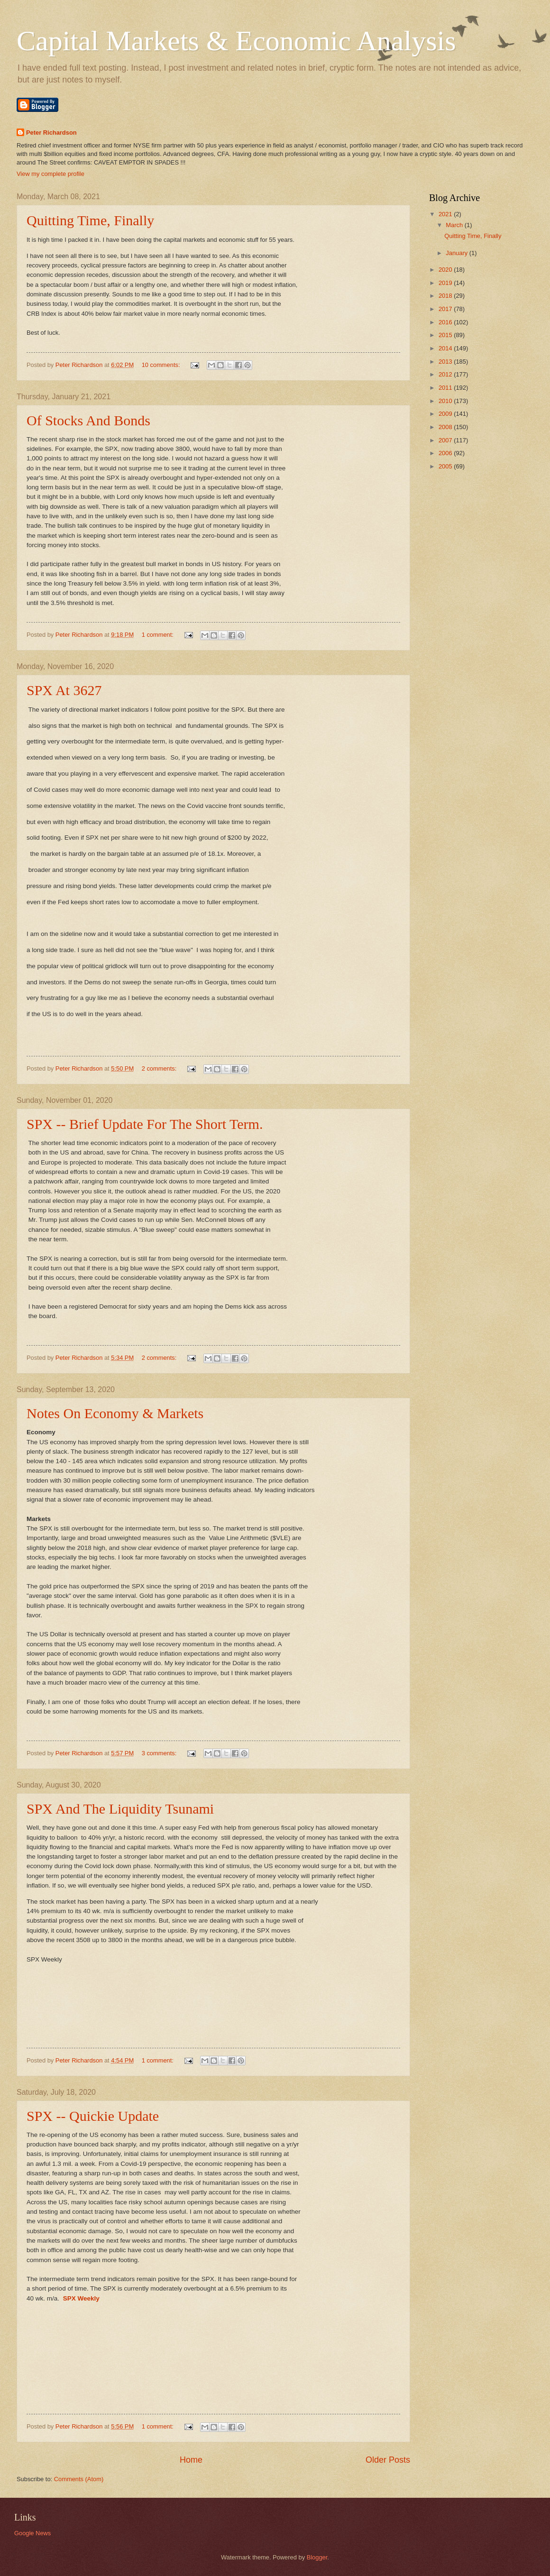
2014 (446, 348)
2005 (446, 466)
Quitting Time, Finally (90, 220)
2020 (446, 269)
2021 (446, 214)
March (455, 225)
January (457, 253)
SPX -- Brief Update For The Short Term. (145, 1124)
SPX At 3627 (64, 690)
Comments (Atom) (78, 2479)
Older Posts (388, 2460)
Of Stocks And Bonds (88, 420)
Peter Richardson (51, 132)
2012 (446, 374)
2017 (446, 308)
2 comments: (160, 1068)
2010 (446, 400)
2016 (446, 322)
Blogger (317, 2557)
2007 (446, 440)
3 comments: (160, 1753)
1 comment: (158, 634)
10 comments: (162, 364)
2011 (446, 387)
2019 (446, 282)
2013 (446, 361)
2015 (446, 335)
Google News (32, 2533)
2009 (446, 413)
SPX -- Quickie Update (93, 2116)
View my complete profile (50, 173)
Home (191, 2460)
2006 (446, 453)
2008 (446, 427)
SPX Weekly (81, 2298)
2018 (446, 295)
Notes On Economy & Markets (115, 1413)
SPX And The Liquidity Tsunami (120, 1808)
